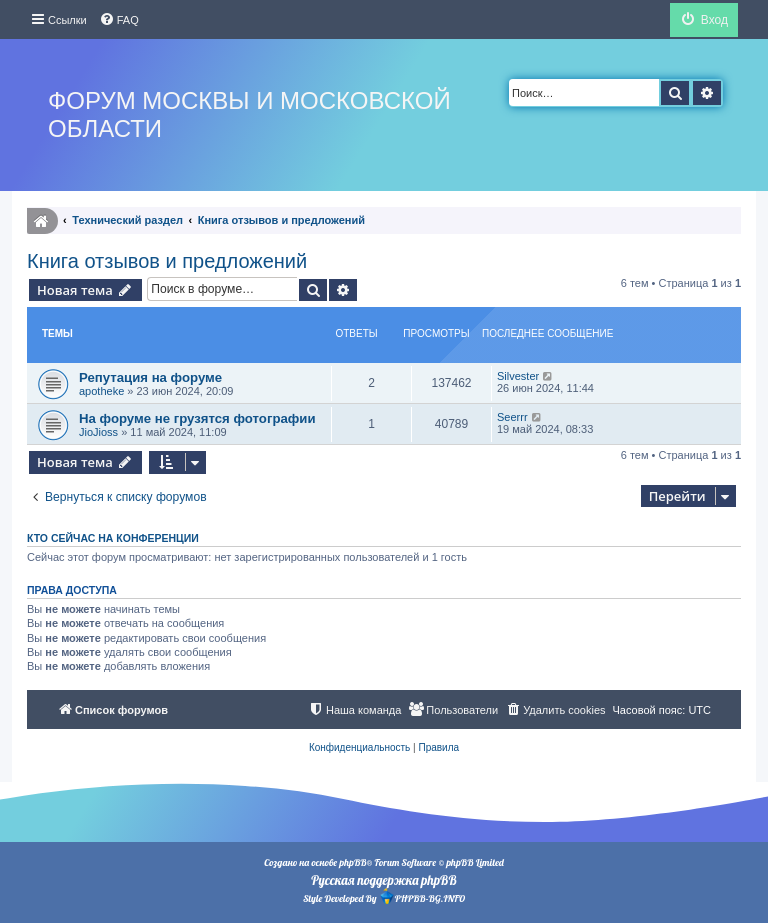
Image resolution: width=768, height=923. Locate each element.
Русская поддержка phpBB (383, 880)
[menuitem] (119, 20)
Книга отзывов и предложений (167, 261)
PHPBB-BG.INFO (422, 896)
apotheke (101, 391)
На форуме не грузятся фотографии (197, 418)
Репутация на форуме (150, 377)
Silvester (518, 376)
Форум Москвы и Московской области (249, 114)
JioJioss (98, 432)
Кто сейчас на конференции (113, 538)
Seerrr (512, 417)
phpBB (352, 862)
